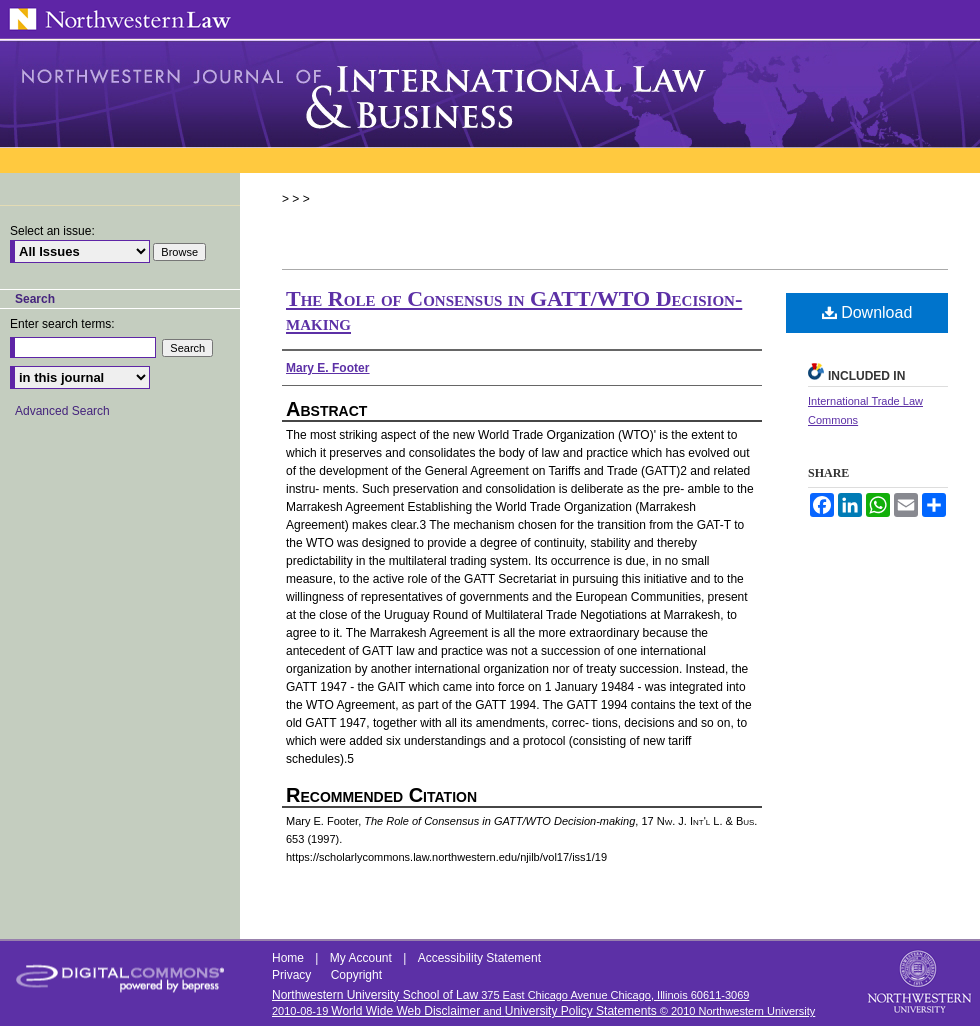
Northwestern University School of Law (375, 995)
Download (867, 312)
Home (289, 958)
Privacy (293, 975)
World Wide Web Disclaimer (405, 1011)
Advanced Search (62, 411)
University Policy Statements (581, 1011)
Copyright (356, 975)
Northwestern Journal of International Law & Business (490, 94)
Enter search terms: (62, 324)
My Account (362, 958)
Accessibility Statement (479, 958)
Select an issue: (52, 231)
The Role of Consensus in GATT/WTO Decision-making (514, 310)
